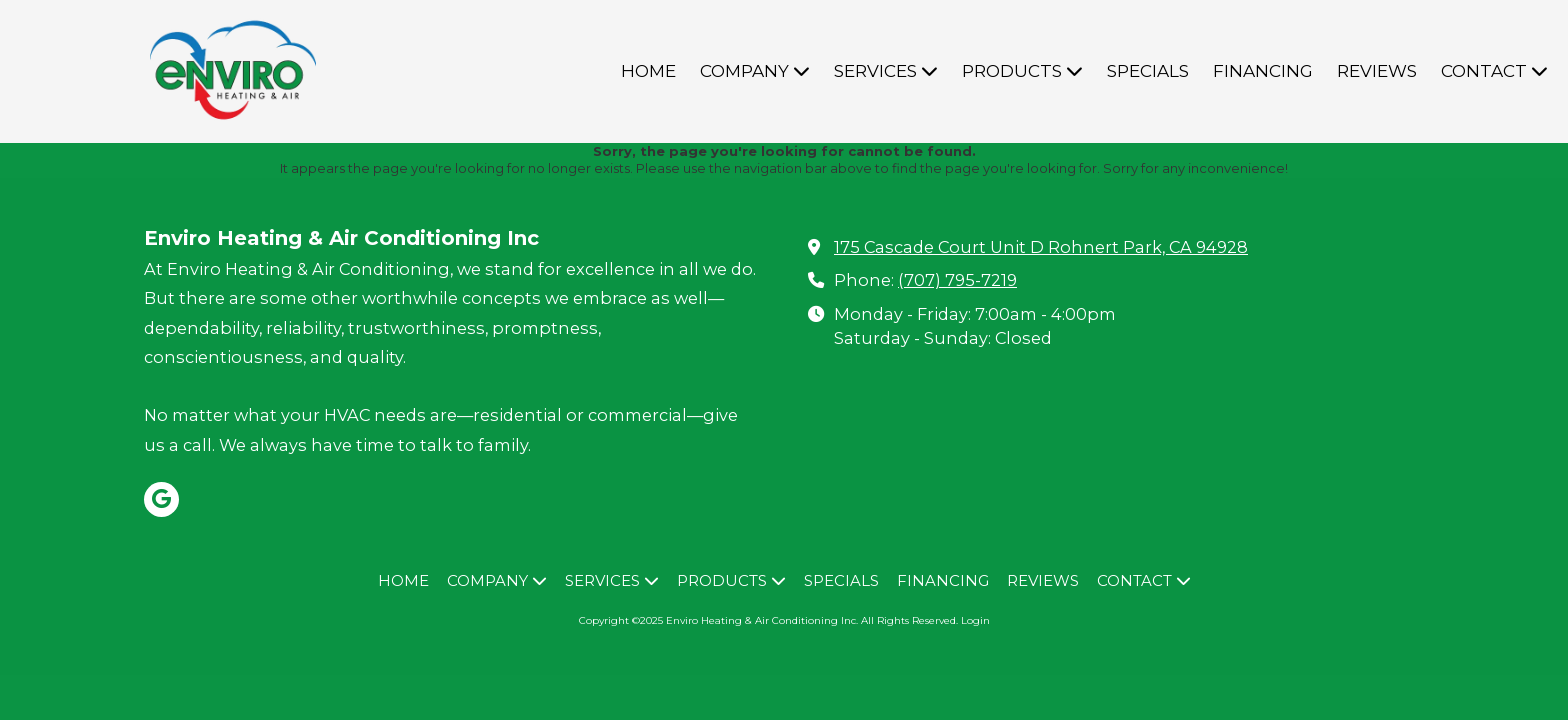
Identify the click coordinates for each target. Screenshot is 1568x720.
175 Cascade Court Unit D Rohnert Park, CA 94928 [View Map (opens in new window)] (1041, 247)
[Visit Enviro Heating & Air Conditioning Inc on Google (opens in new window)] (161, 499)
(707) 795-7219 (957, 280)
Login (975, 620)
